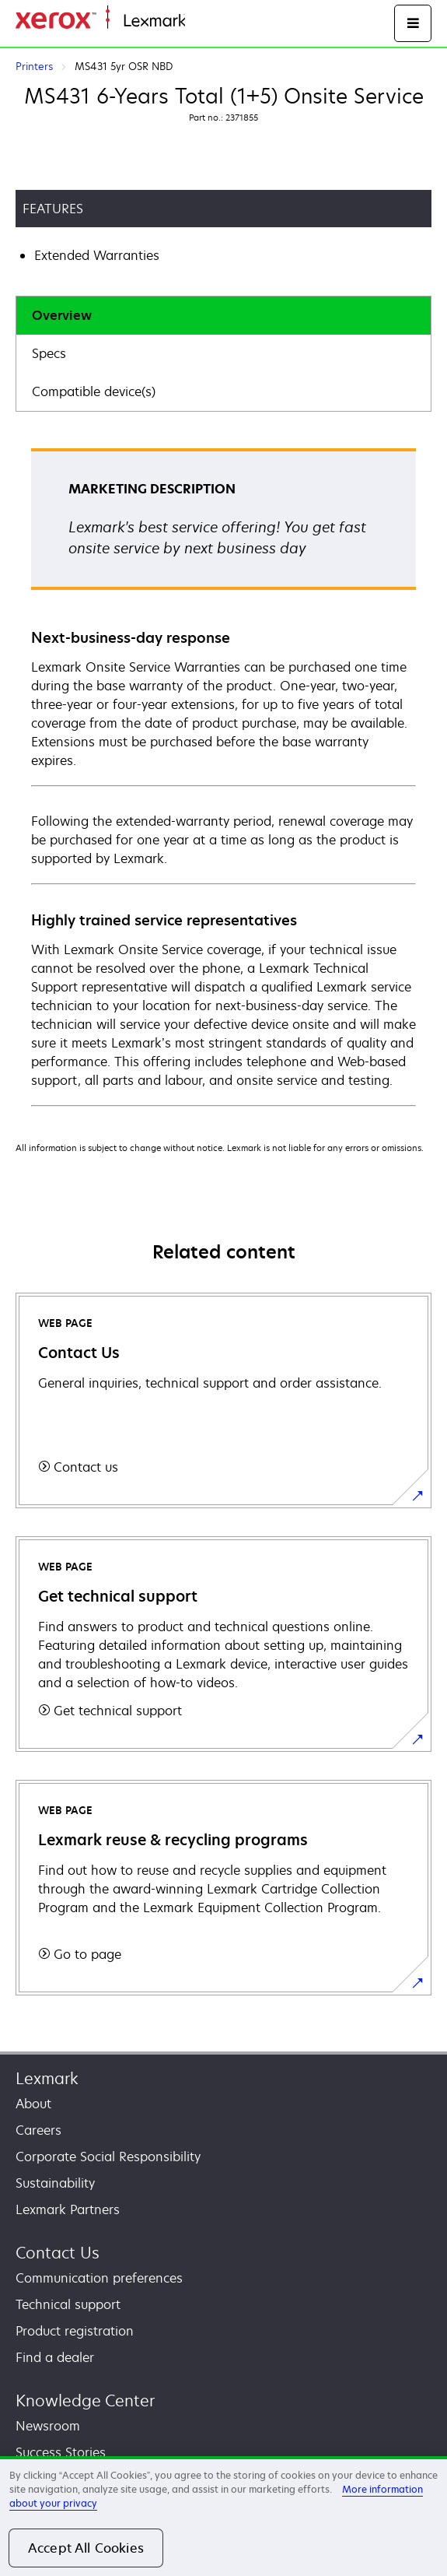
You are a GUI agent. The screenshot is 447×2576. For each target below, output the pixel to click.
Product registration (75, 2330)
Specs (49, 353)
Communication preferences (99, 2277)
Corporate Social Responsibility (108, 2156)
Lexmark (47, 2078)
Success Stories (61, 2452)
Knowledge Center (85, 2400)
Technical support (68, 2304)
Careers (38, 2130)
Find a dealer (55, 2357)
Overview (62, 315)
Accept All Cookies (86, 2548)
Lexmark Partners (68, 2209)
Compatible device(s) (93, 391)
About (33, 2103)
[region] (223, 2516)
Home (200, 21)
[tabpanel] (223, 776)
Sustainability (55, 2183)
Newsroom (48, 2425)
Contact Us (58, 2252)
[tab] (223, 316)
